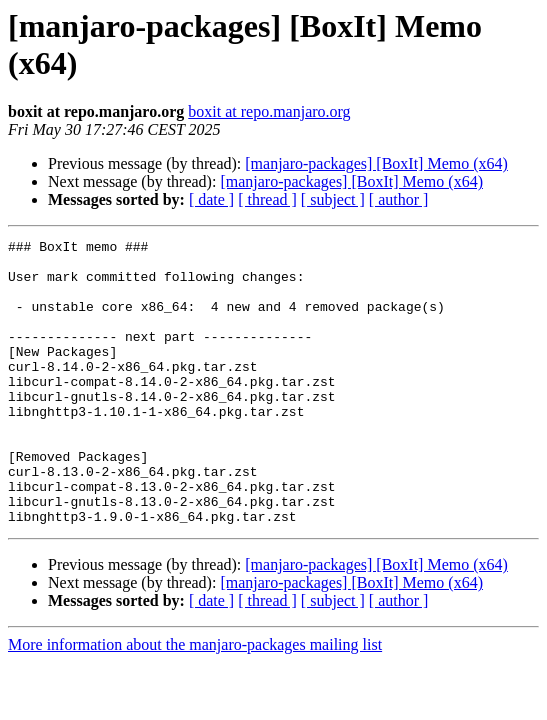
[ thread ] (267, 199)
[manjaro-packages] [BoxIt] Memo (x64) (376, 163)
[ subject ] (333, 199)
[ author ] (399, 199)
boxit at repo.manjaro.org (269, 111)
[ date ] (211, 199)
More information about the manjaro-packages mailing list (195, 701)
